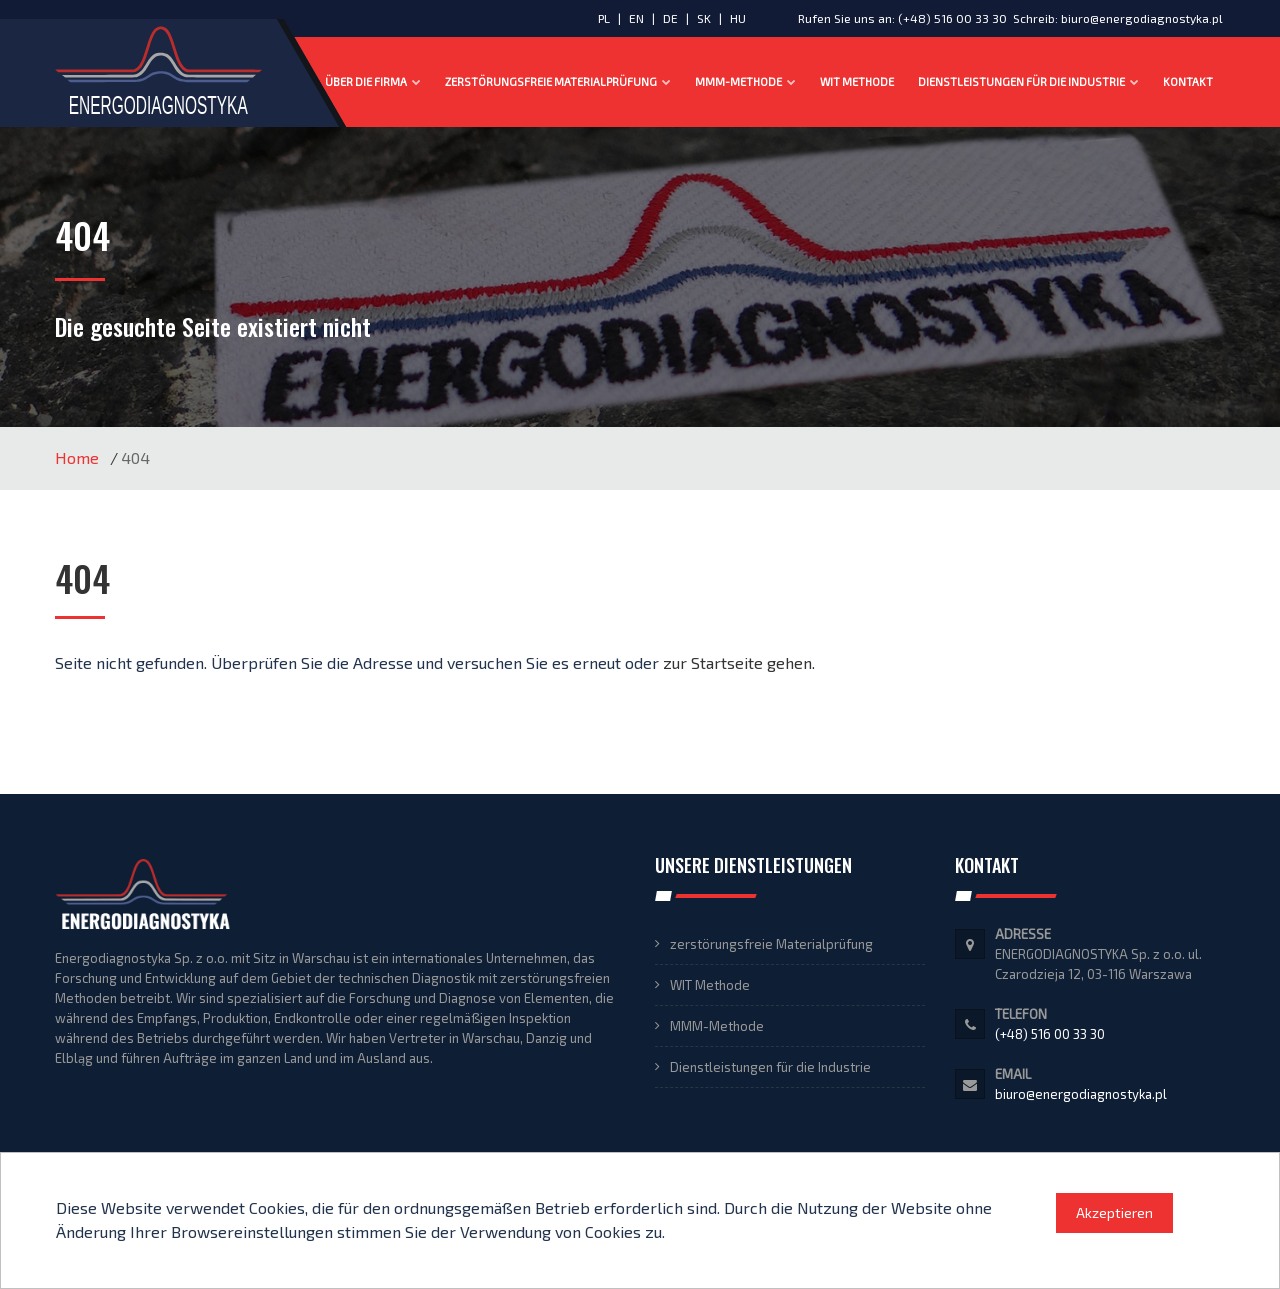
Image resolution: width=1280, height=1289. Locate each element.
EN (638, 18)
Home (77, 457)
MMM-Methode (745, 81)
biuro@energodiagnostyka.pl (1142, 18)
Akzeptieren (1114, 1212)
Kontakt (1188, 81)
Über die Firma (373, 81)
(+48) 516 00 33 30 (952, 18)
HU (738, 18)
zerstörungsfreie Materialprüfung (558, 81)
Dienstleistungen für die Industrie (1028, 81)
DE (672, 18)
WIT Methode (857, 81)
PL (604, 18)
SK (705, 18)
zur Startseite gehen (737, 662)
